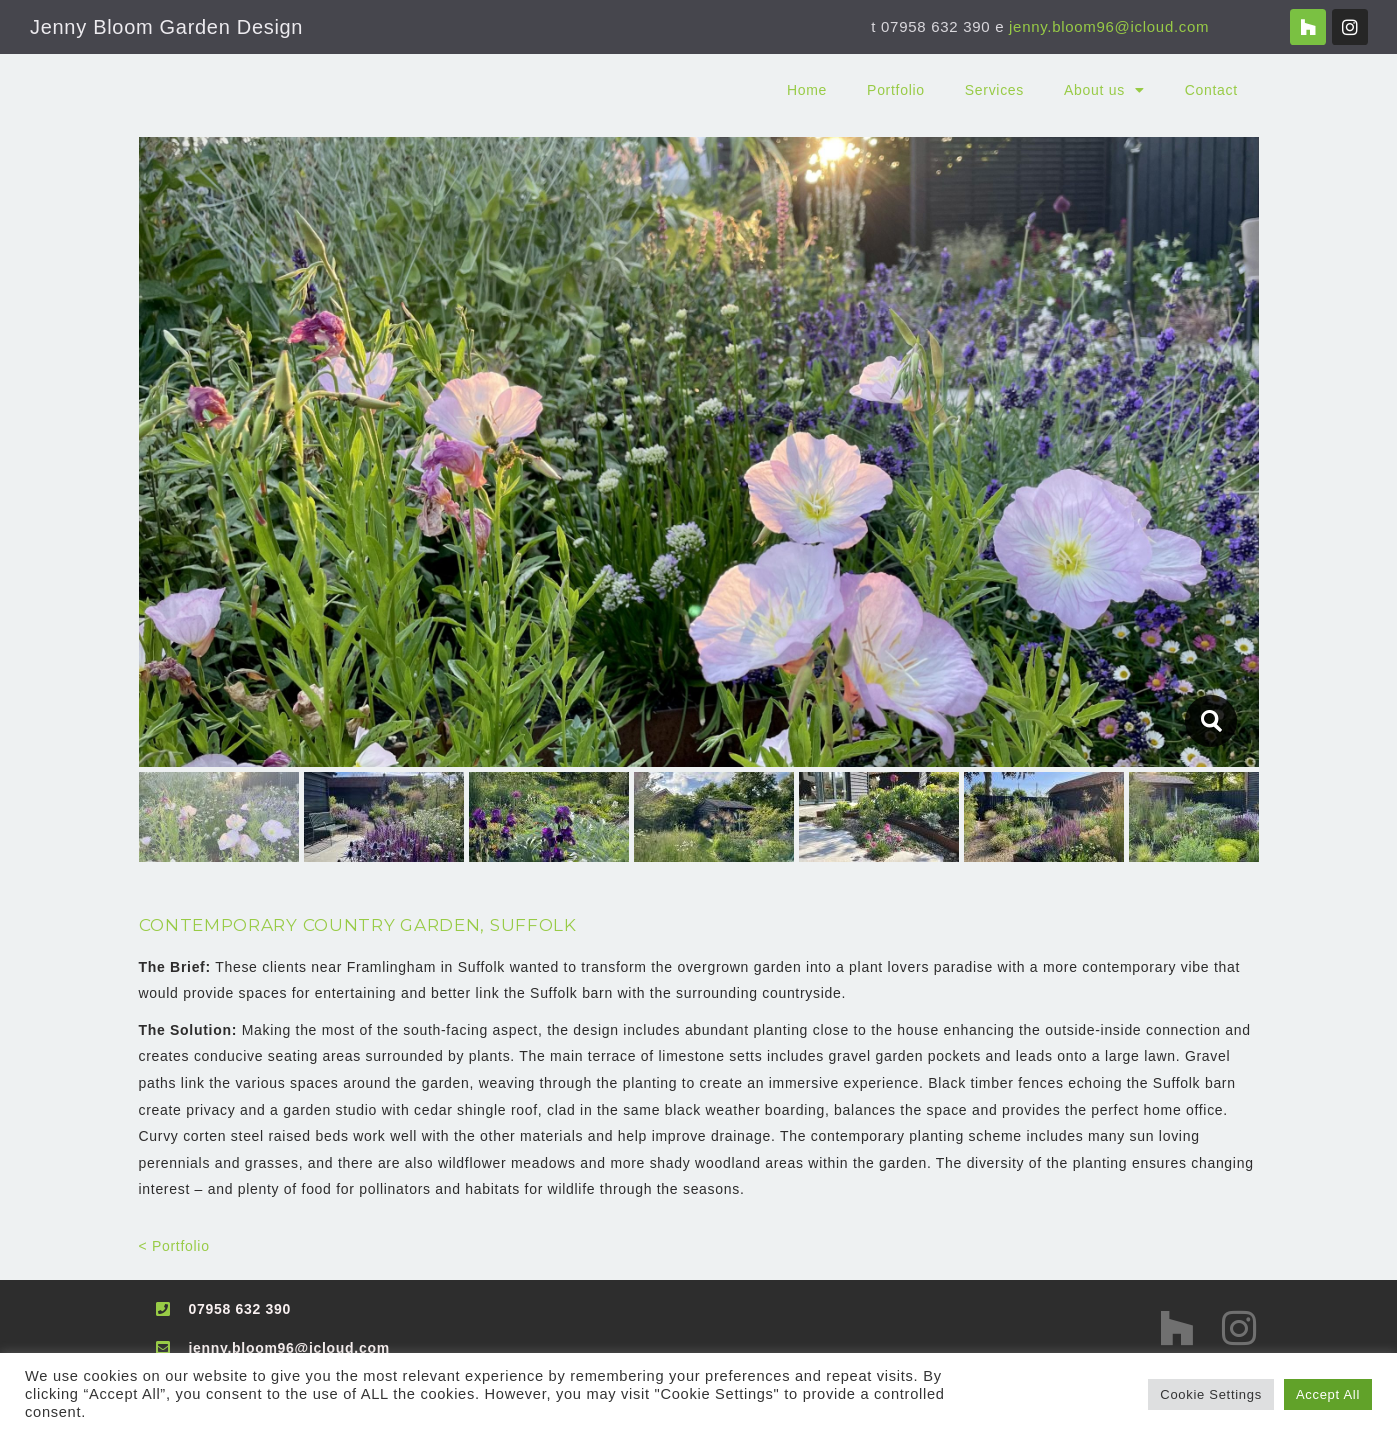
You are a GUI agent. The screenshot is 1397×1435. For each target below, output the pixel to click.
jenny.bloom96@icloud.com (1109, 26)
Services (994, 90)
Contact (1211, 90)
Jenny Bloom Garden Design (166, 27)
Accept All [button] (1328, 1394)
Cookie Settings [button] (1211, 1394)
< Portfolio (174, 1246)
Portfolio (896, 90)
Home (807, 90)
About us (1104, 90)
